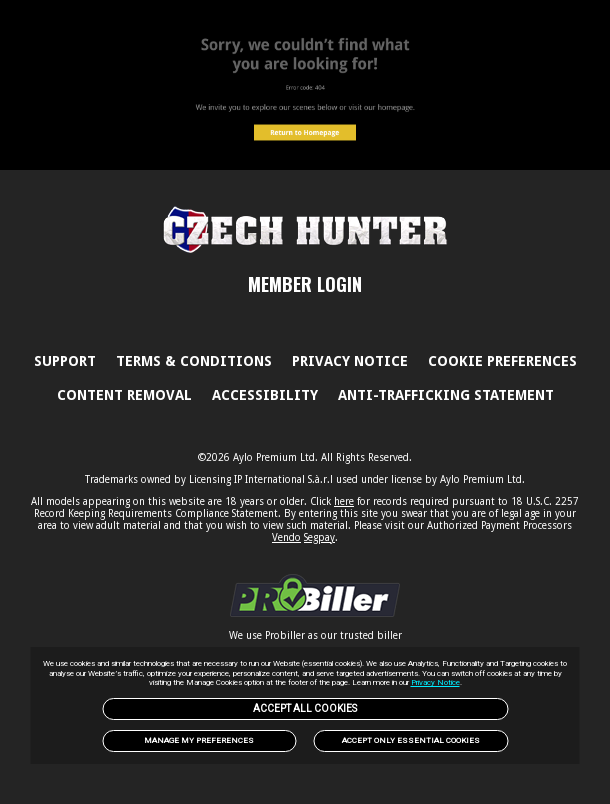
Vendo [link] (286, 537)
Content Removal (124, 395)
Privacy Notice (435, 682)
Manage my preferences (199, 740)
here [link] (344, 501)
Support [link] (65, 361)
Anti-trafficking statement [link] (446, 395)
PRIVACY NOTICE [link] (350, 361)
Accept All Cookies (305, 708)
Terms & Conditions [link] (194, 361)
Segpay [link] (319, 537)
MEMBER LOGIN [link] (305, 284)
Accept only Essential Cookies (411, 740)
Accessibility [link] (265, 395)
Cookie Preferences (502, 361)
